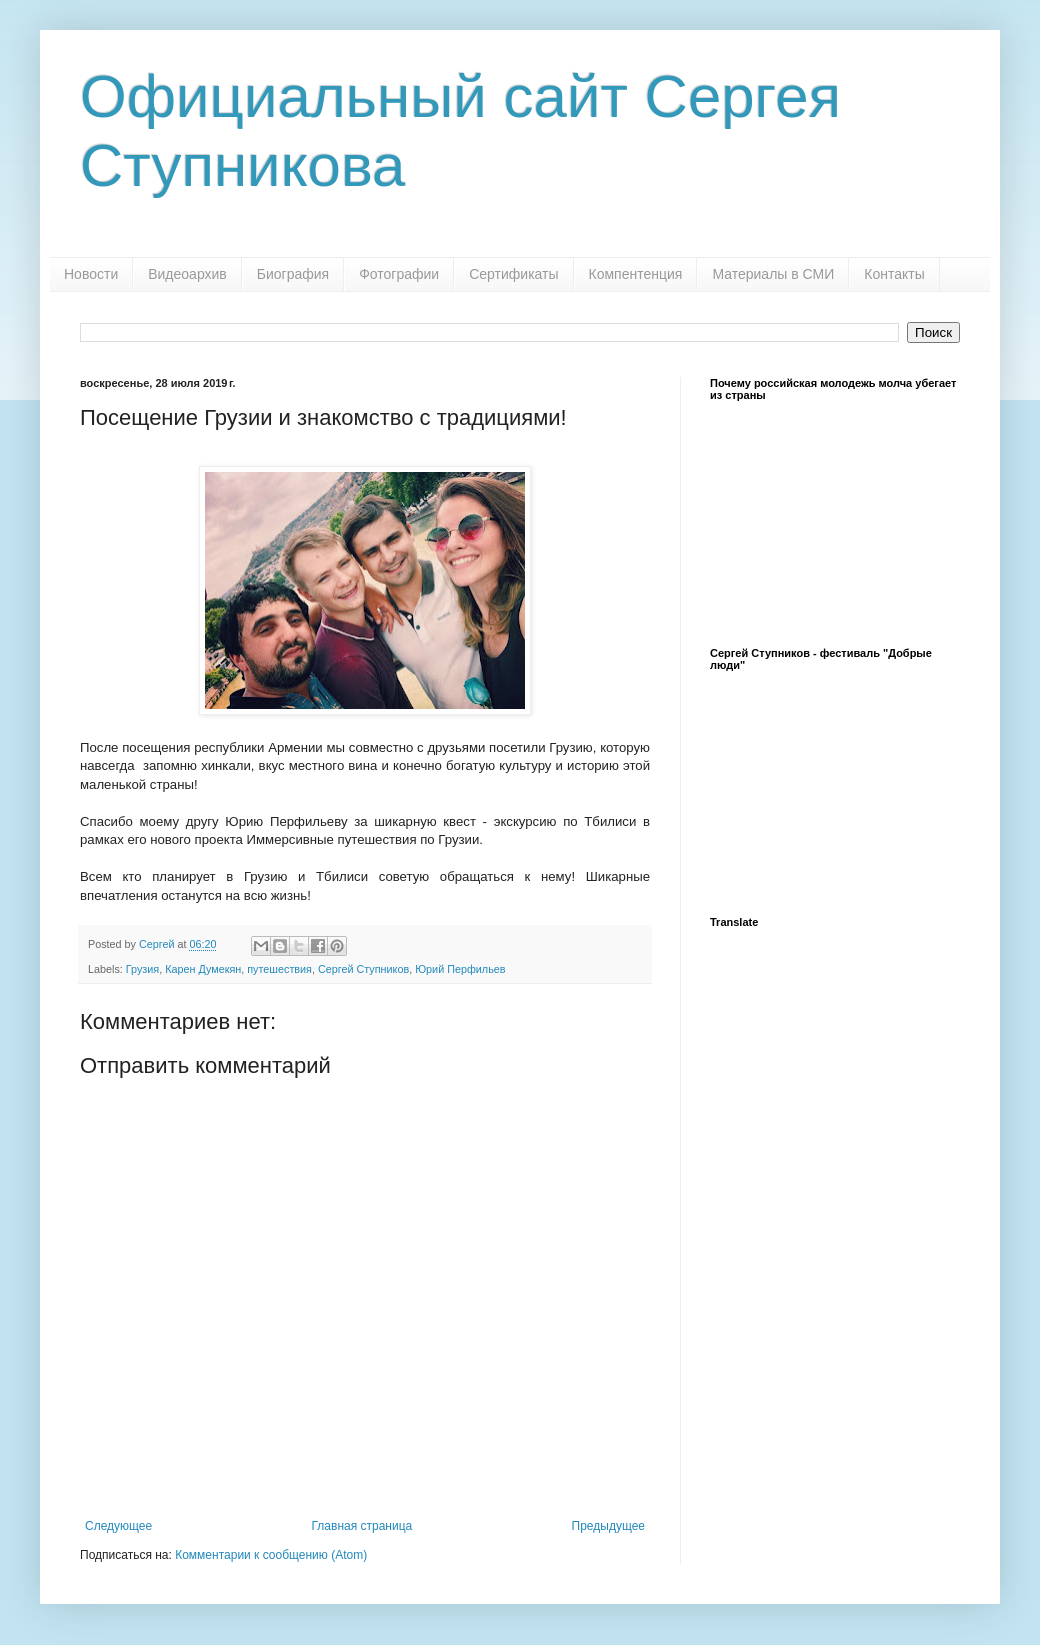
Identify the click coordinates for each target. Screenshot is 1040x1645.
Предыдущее (608, 1526)
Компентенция (636, 274)
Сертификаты (513, 274)
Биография (293, 274)
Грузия (142, 969)
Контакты (894, 274)
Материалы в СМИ (773, 274)
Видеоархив (187, 274)
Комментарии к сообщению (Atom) (271, 1555)
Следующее (118, 1526)
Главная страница (362, 1526)
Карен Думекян (203, 969)
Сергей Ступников (363, 969)
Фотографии (399, 274)
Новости (91, 274)
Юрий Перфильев (460, 969)
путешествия (279, 969)
